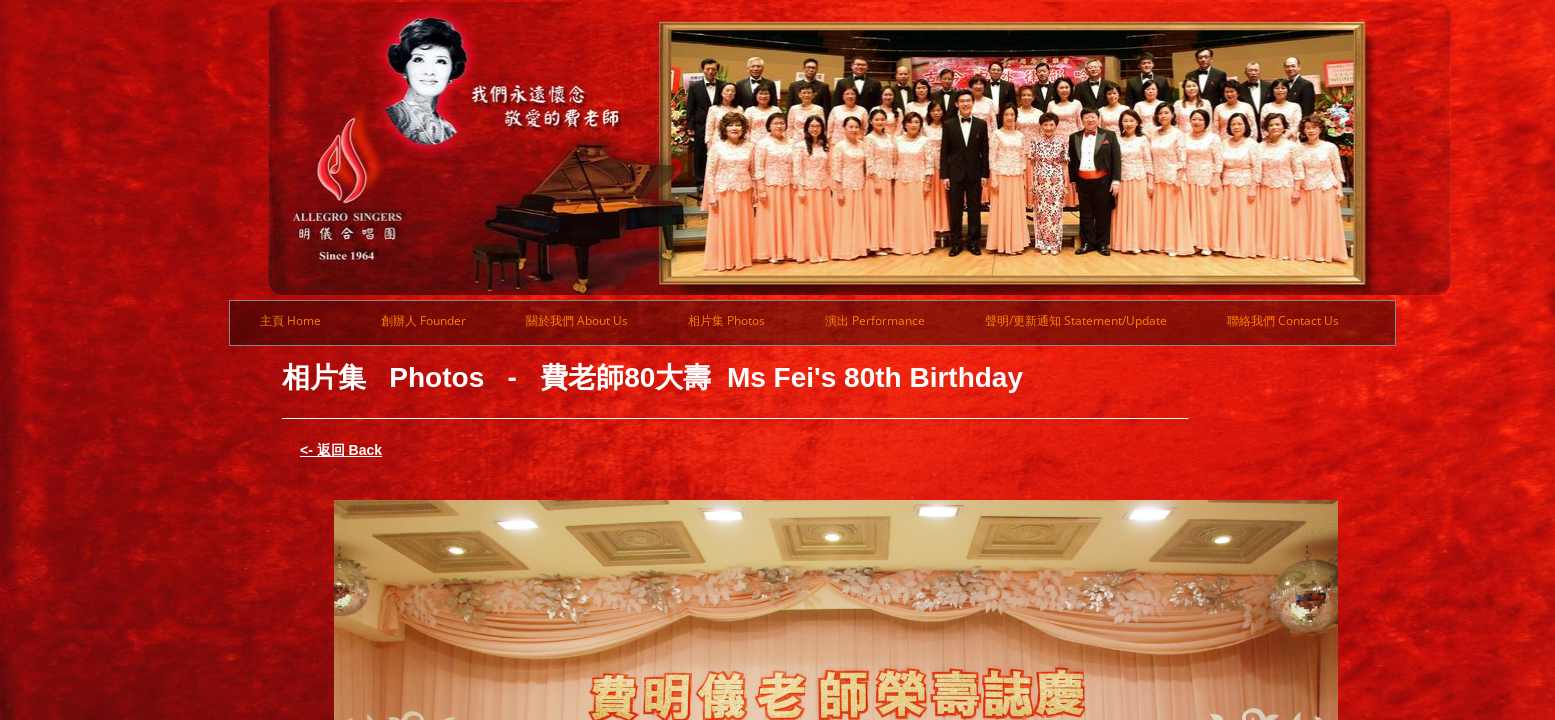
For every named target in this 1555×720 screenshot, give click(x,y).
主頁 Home (290, 320)
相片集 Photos (726, 320)
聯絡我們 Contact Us (1283, 320)
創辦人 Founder (423, 320)
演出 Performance (875, 320)
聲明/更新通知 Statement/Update (1076, 320)
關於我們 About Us (577, 320)
